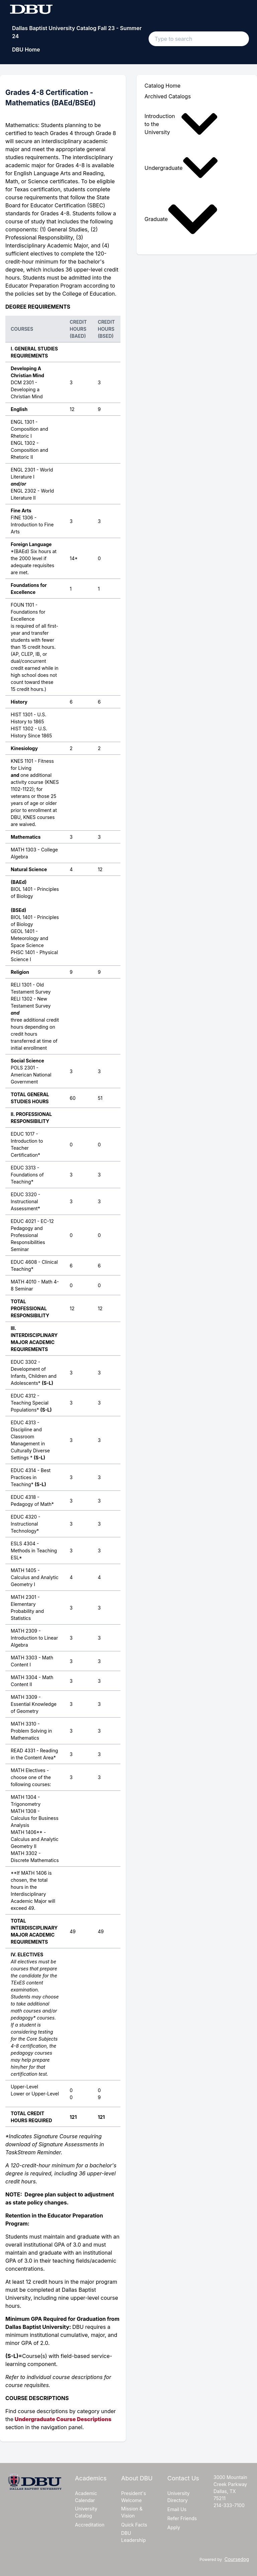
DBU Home (26, 49)
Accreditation (89, 2525)
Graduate (181, 219)
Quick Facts (134, 2525)
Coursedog (237, 2559)
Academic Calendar (86, 2496)
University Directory (178, 2496)
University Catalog (86, 2512)
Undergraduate (181, 167)
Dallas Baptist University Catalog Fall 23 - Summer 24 (77, 32)
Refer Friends (182, 2518)
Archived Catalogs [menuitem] (168, 96)
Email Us (176, 2509)
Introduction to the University (181, 124)
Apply (173, 2527)
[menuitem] (182, 124)
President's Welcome (133, 2496)
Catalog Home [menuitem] (163, 85)
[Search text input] (199, 38)
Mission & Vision (132, 2512)
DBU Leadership (133, 2536)
